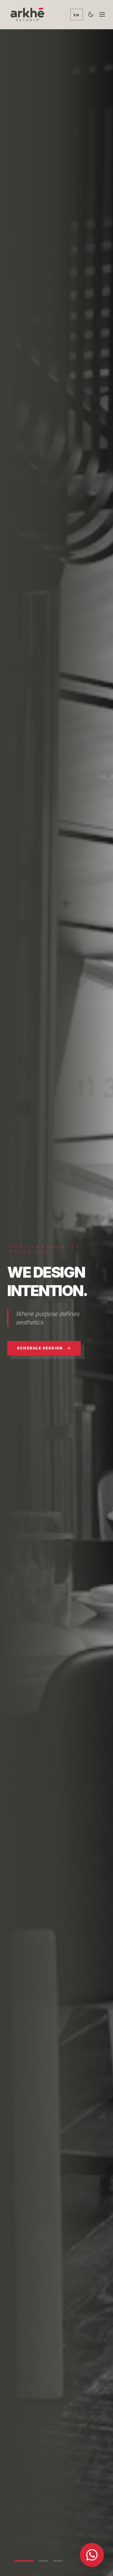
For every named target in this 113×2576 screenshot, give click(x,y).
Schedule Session (44, 1348)
